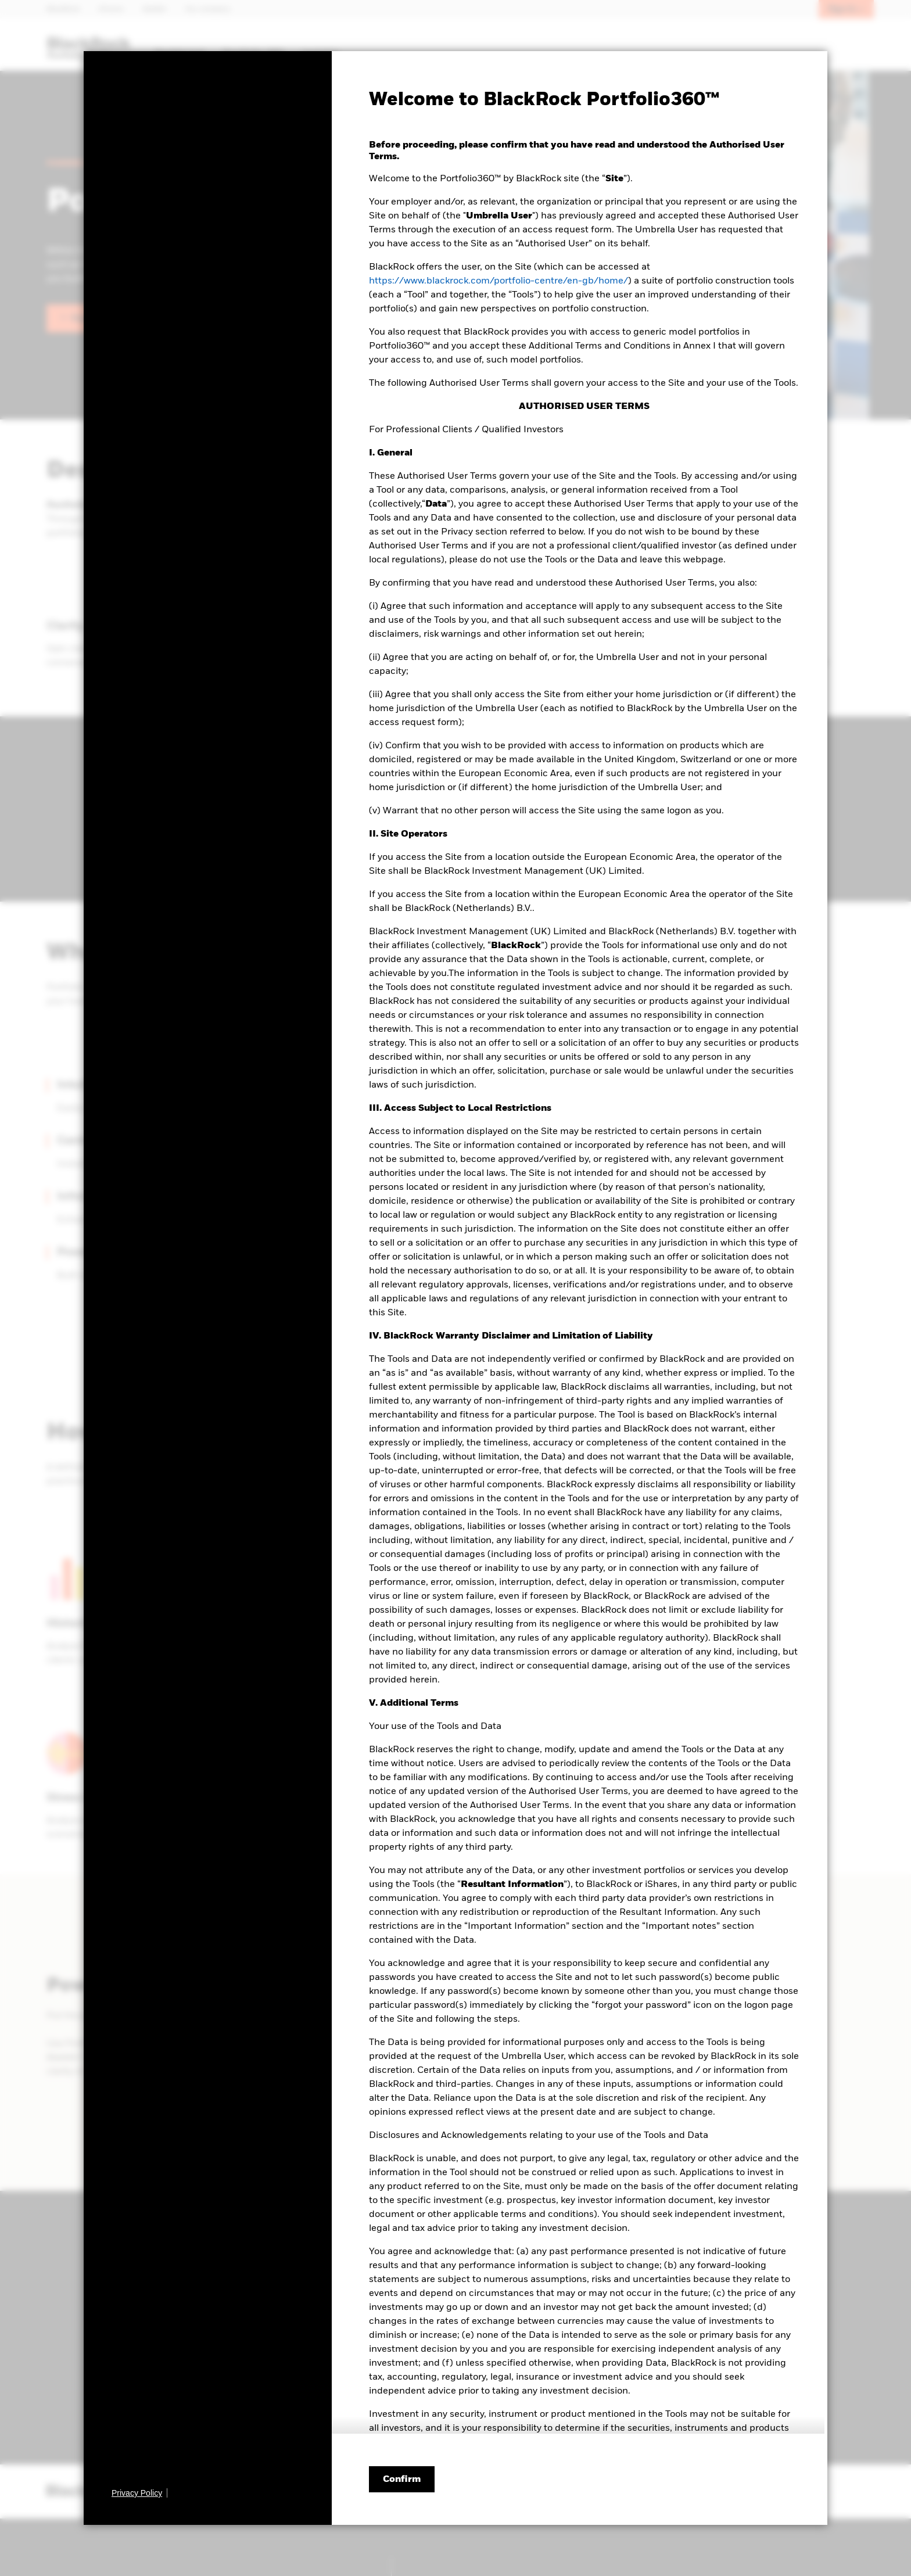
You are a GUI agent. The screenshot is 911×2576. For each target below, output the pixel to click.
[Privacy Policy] (139, 2493)
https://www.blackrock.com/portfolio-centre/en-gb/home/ (498, 281)
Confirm (402, 2479)
